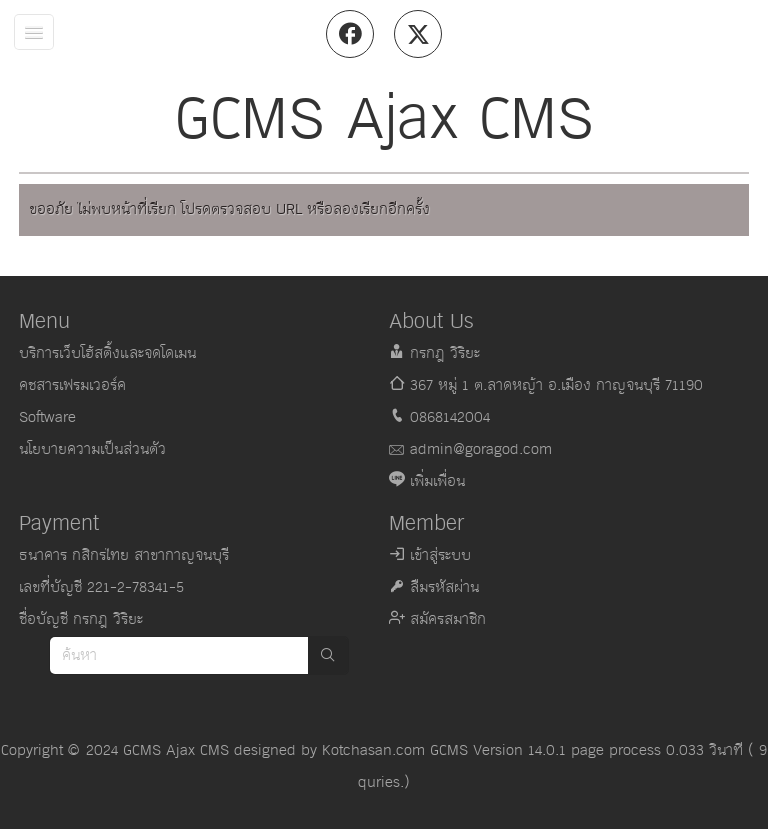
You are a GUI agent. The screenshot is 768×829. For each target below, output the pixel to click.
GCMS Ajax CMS (176, 750)
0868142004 (450, 417)
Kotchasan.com (373, 750)
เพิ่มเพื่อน (437, 481)
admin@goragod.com (481, 449)
